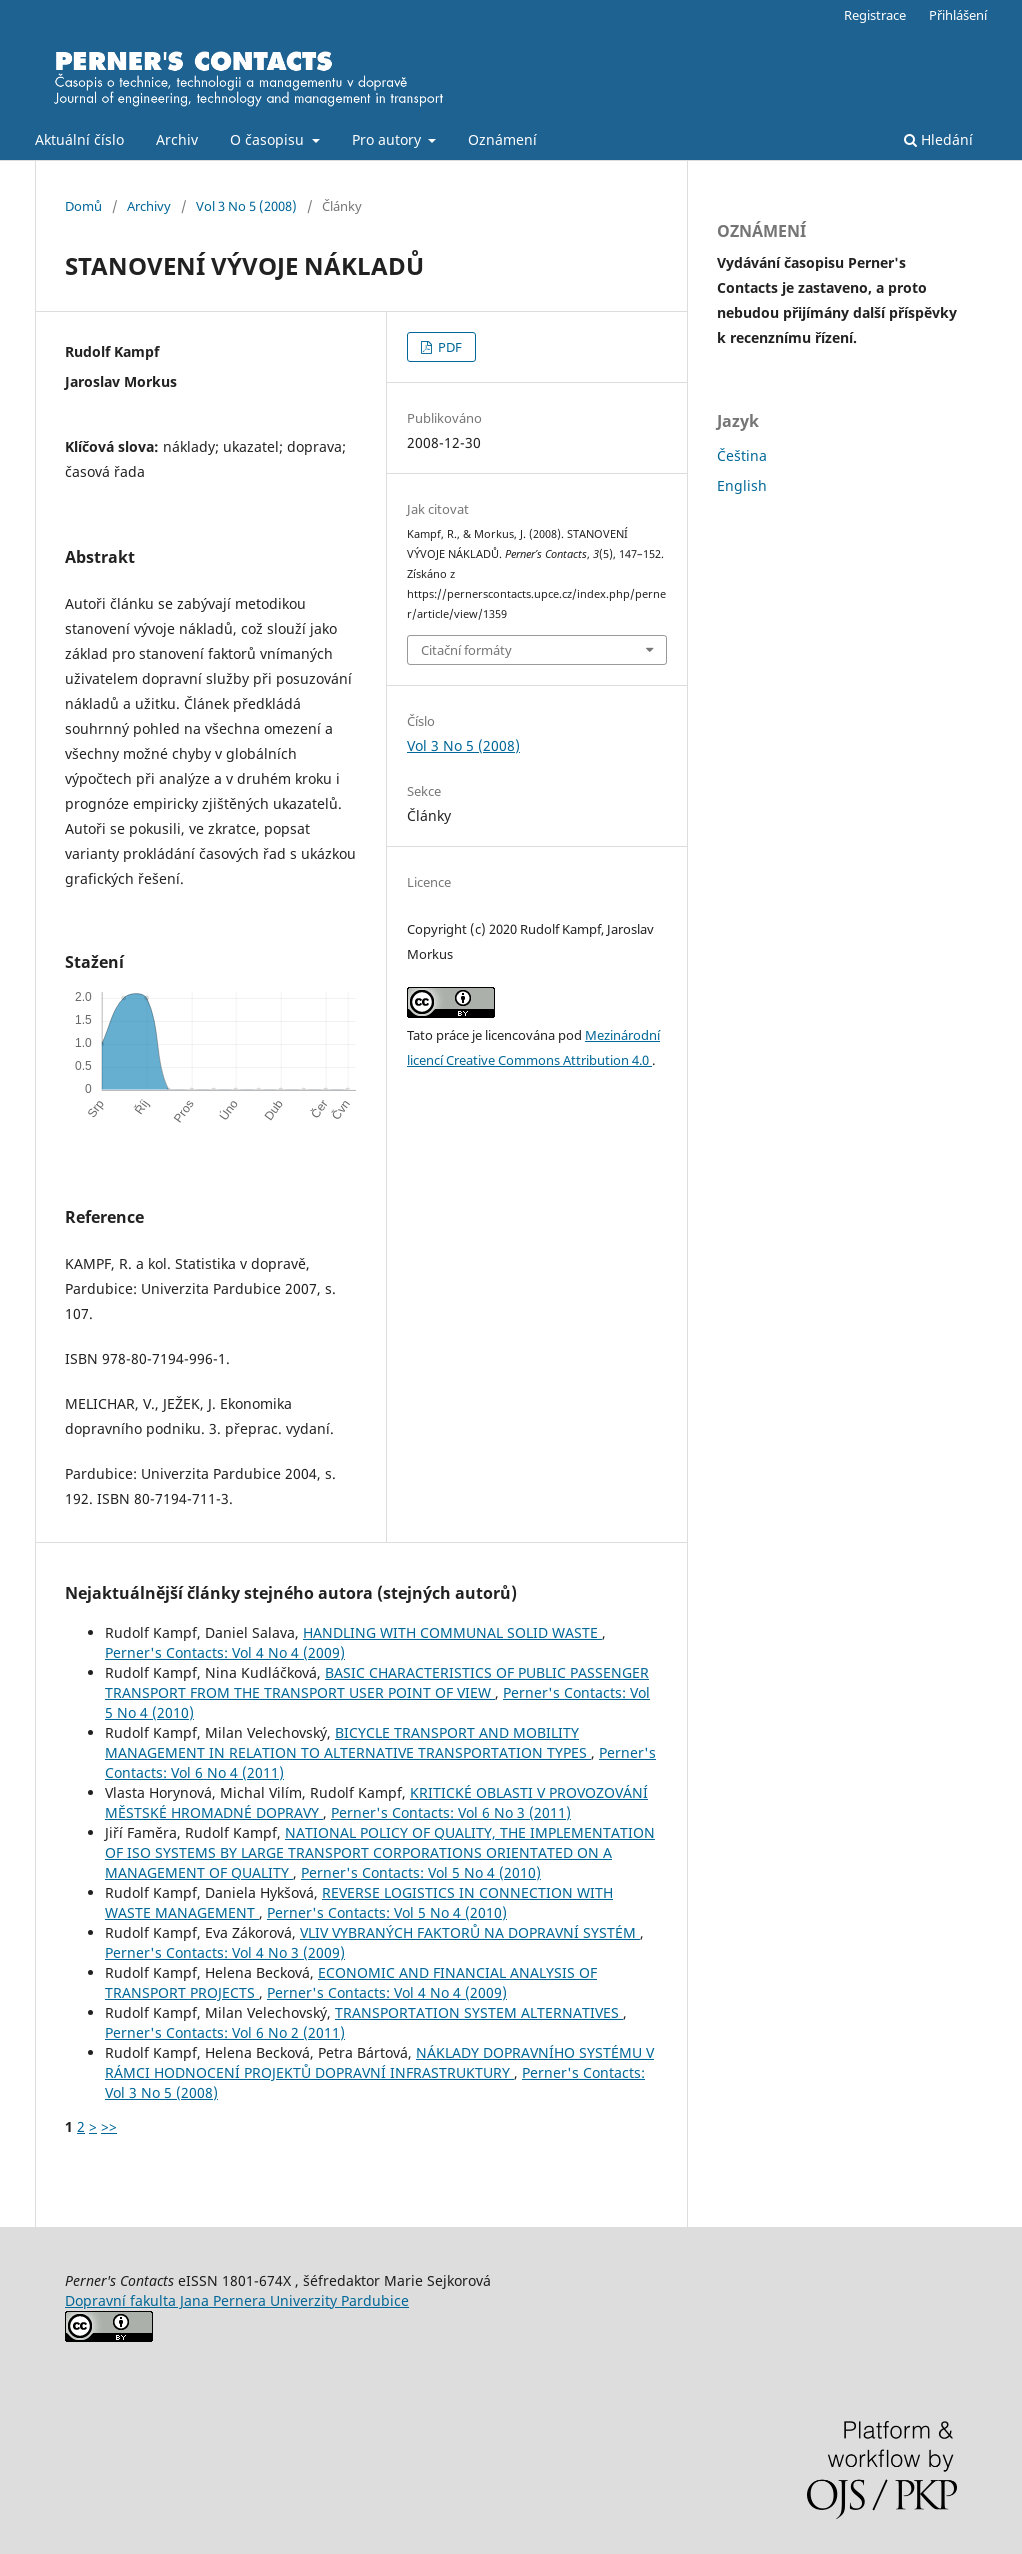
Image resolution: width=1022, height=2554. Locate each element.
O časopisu (269, 139)
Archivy (149, 206)
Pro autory (388, 139)
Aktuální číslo (79, 139)
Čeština (742, 455)
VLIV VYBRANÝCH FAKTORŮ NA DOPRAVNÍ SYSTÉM (470, 1932)
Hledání (938, 139)
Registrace (875, 15)
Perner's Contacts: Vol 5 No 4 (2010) (421, 1872)
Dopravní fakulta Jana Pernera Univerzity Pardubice (237, 2300)
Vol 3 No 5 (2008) (246, 206)
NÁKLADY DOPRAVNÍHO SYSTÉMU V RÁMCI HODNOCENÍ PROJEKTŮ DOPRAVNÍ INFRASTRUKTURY (379, 2062)
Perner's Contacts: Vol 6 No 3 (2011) (451, 1812)
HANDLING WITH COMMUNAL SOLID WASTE (452, 1632)
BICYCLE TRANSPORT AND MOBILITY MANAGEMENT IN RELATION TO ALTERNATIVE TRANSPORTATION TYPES (348, 1742)
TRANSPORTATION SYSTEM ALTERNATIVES (479, 2012)
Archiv (177, 139)
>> (109, 2126)
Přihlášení (958, 15)
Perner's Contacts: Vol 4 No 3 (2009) (225, 1952)
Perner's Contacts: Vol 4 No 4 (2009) (225, 1652)
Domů (83, 206)
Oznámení (502, 139)
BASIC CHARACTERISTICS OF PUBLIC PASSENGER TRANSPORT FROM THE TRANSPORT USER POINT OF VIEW (377, 1682)
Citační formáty (466, 650)
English (742, 485)
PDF (448, 347)
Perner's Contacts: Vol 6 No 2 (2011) (225, 2032)
